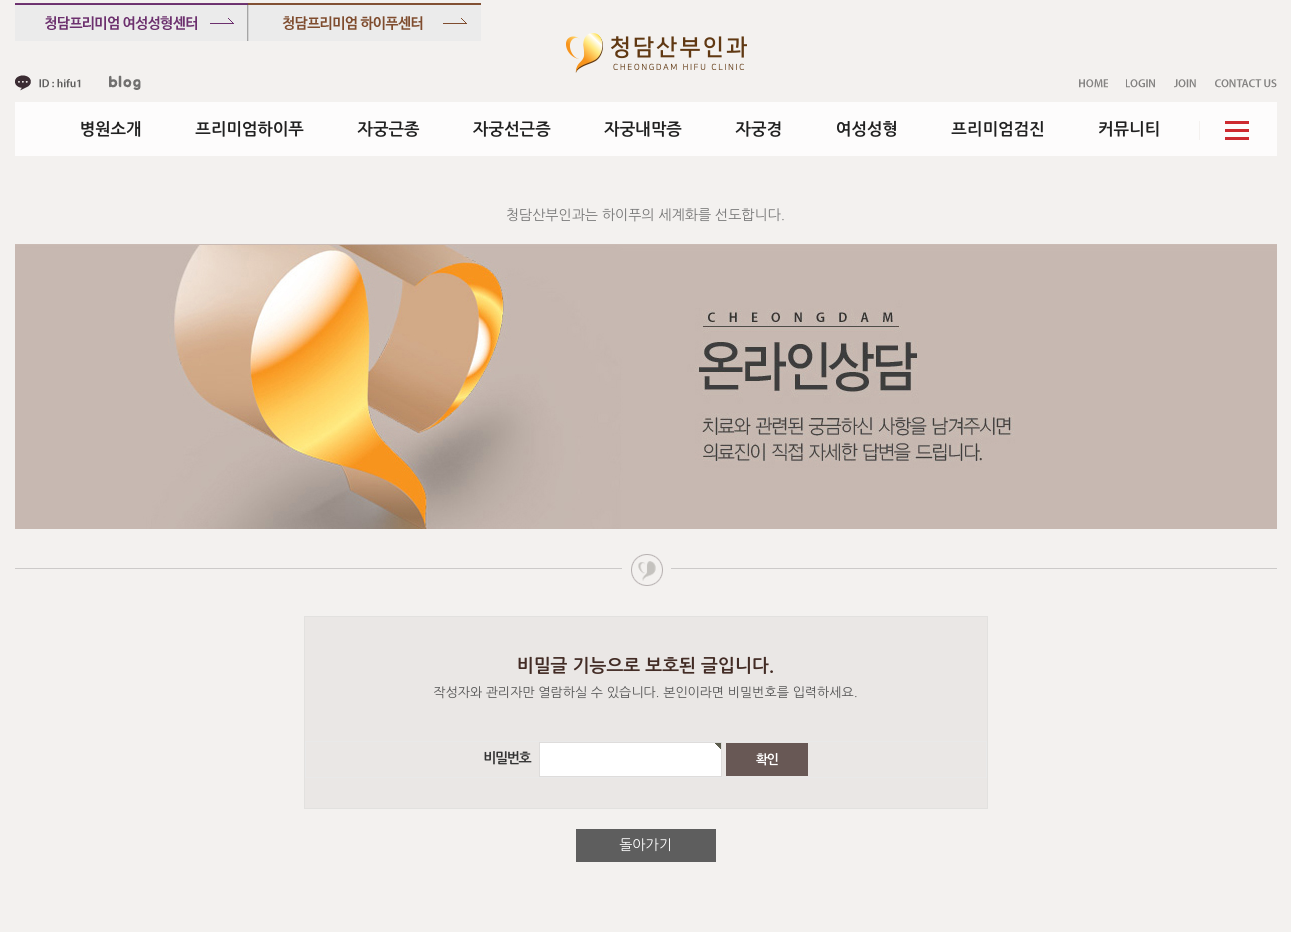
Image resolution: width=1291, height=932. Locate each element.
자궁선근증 (512, 129)
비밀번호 (509, 759)
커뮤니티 (1129, 129)
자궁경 (759, 129)
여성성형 (867, 129)
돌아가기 (645, 845)
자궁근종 (388, 129)
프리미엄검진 (997, 129)
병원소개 (111, 129)
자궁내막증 (643, 129)
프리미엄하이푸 (249, 129)
